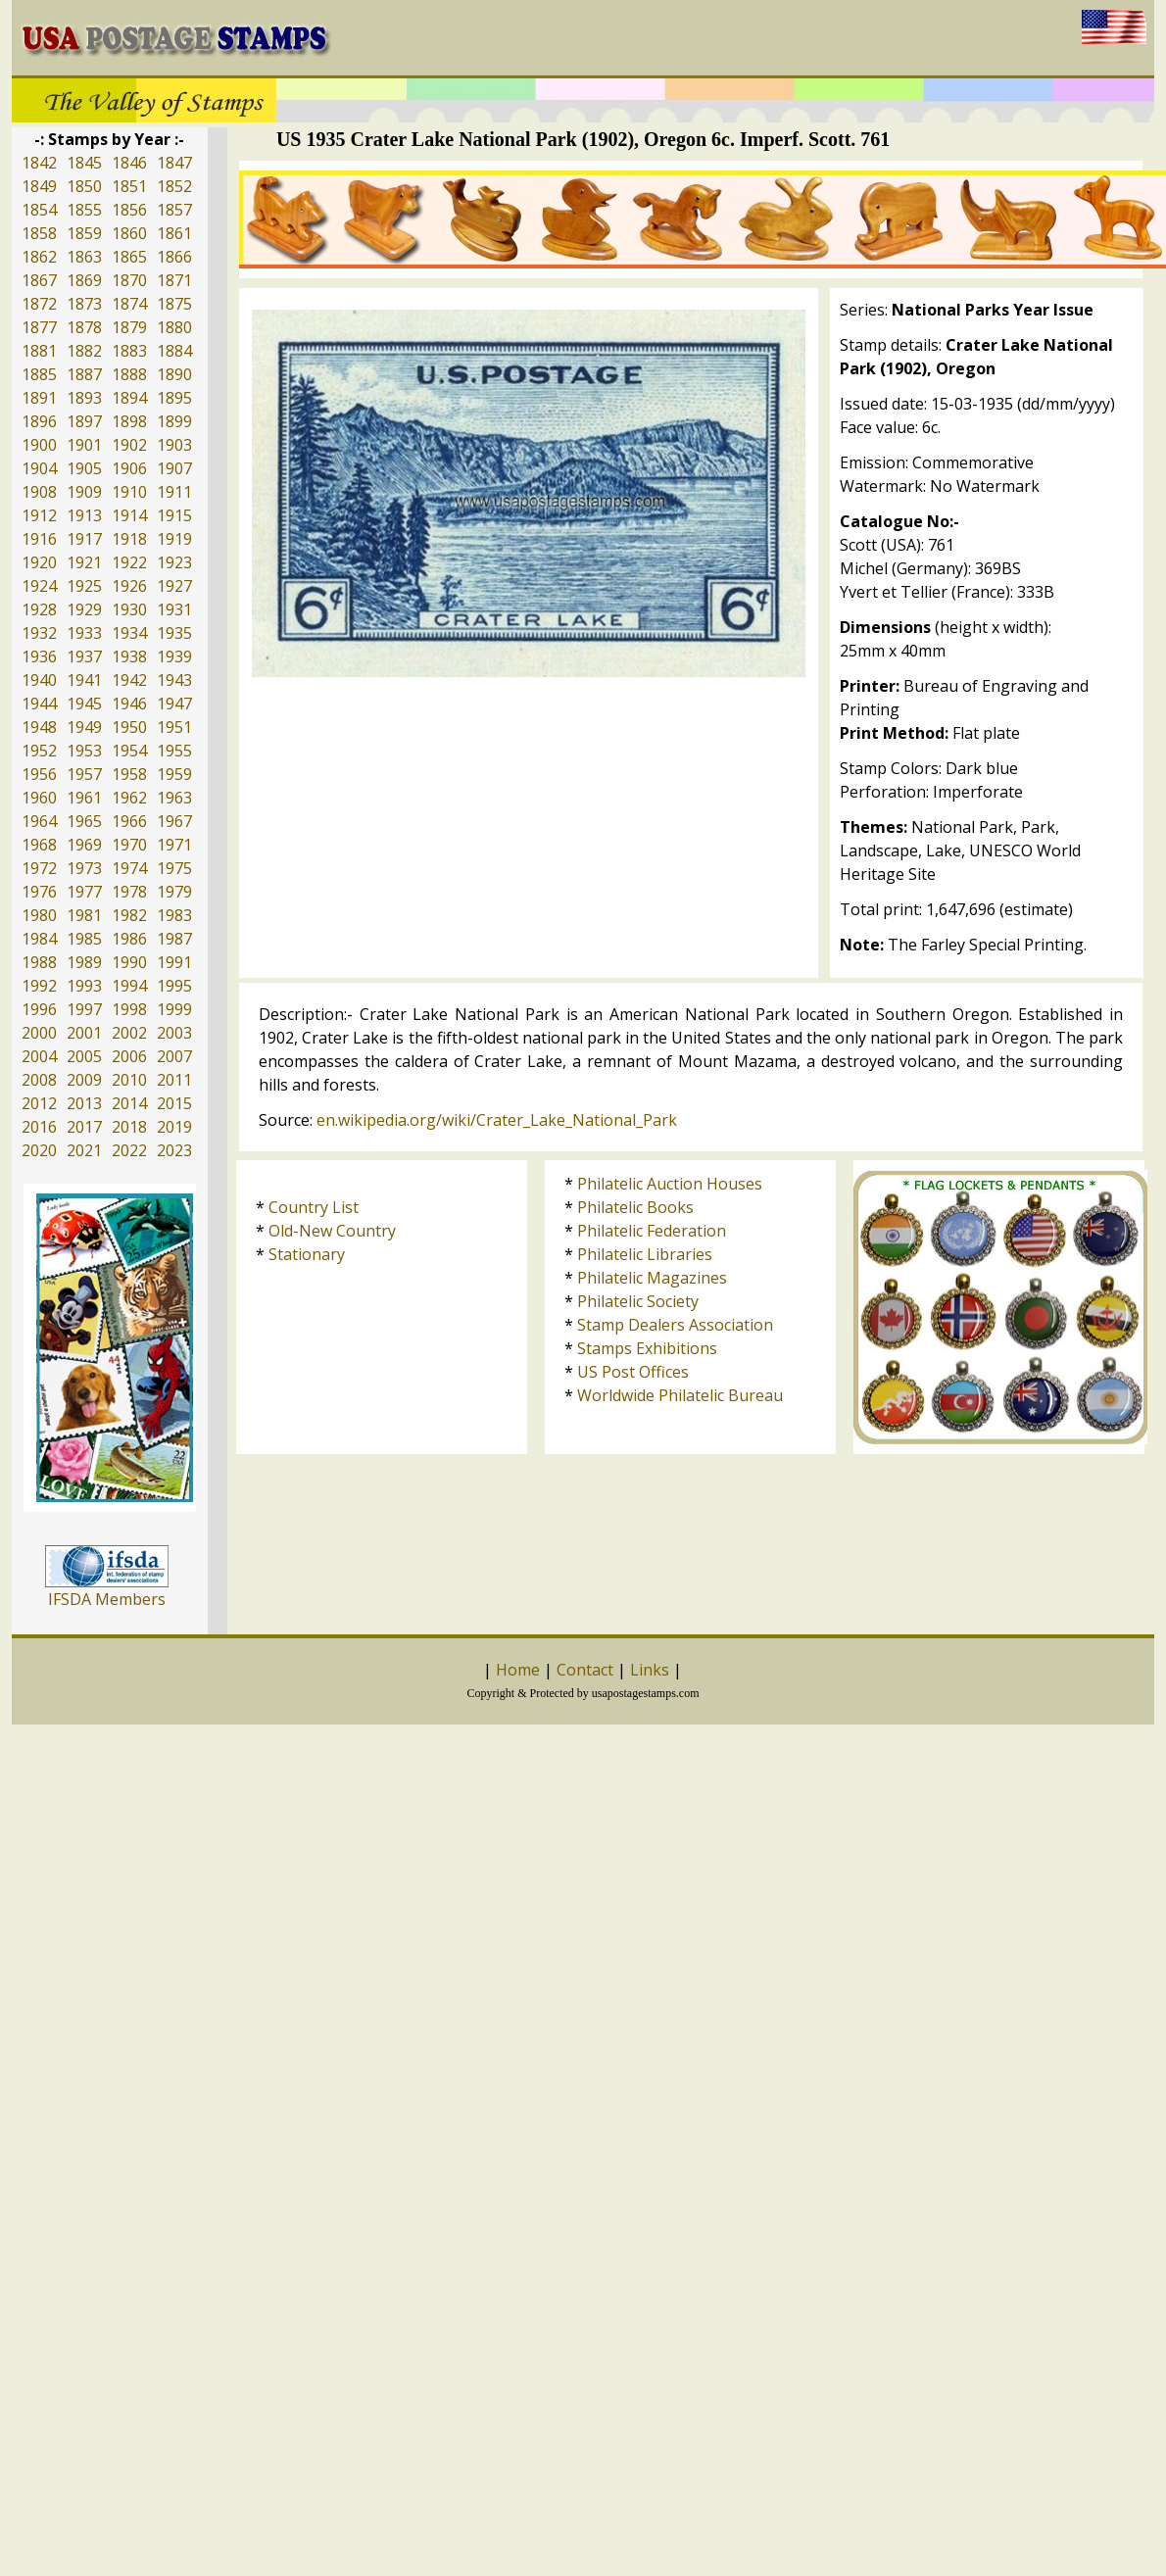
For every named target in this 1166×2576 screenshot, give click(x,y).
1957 (84, 774)
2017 (84, 1127)
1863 (84, 256)
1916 (39, 539)
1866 (174, 256)
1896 (39, 421)
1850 (84, 186)
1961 (84, 797)
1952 (39, 750)
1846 (129, 162)
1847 (174, 162)
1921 (84, 562)
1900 (39, 445)
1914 (129, 515)
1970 (129, 844)
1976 (39, 891)
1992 (39, 985)
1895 (174, 398)
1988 (39, 962)
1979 (174, 891)
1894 (129, 398)
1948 (39, 727)
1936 (39, 656)
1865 (129, 256)
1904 (39, 468)
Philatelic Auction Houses (669, 1183)
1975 (174, 868)
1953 (84, 750)
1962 (129, 797)
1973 (84, 868)
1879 (129, 327)
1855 (84, 209)
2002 (129, 1033)
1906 (129, 468)
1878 (84, 327)
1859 (84, 233)
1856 (129, 209)
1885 (39, 374)
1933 (84, 633)
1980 (39, 915)
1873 (84, 304)
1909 (84, 492)
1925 (84, 586)
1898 (129, 421)
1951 (174, 727)
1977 (84, 891)
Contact (585, 1669)
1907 (174, 468)
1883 (129, 351)
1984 (39, 938)
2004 (39, 1056)
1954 (129, 750)
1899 (174, 421)
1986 (129, 938)
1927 (174, 586)
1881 (39, 351)
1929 (84, 609)
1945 (84, 703)
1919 (174, 539)
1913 (84, 515)
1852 (174, 186)
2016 (39, 1127)
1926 (129, 586)
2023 (174, 1150)
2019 (174, 1127)
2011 (174, 1080)
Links (649, 1669)
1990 (129, 962)
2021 (84, 1150)
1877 (39, 327)
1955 (174, 750)
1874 (129, 304)
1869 (84, 280)
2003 (174, 1033)
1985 (84, 938)
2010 (129, 1080)
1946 (129, 703)
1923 (174, 562)
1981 (84, 915)
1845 (84, 162)
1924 (39, 586)
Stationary (306, 1254)
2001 (84, 1033)
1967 (174, 821)
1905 (84, 468)
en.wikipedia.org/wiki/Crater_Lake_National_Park (496, 1120)
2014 (129, 1103)
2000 (39, 1033)
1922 (129, 562)
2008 (39, 1080)
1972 (39, 868)
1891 (39, 398)
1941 (84, 680)
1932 (39, 633)
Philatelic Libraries (644, 1254)
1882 (84, 351)
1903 (174, 445)
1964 (39, 821)
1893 (84, 398)
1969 (84, 844)
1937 (84, 656)
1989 (84, 962)
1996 (39, 1009)
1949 (84, 727)
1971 (174, 844)
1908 (39, 492)
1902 (129, 445)
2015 (174, 1103)
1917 (84, 539)
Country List (313, 1207)
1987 (174, 938)
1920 (39, 562)
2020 (39, 1150)
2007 (174, 1056)
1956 (39, 774)
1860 (129, 233)
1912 (39, 515)
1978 (129, 891)
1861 (174, 233)
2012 (39, 1103)
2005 (84, 1056)
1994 (129, 985)
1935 (174, 633)
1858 (39, 233)
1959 (174, 774)
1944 (39, 703)
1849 (39, 186)
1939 (174, 656)
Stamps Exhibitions (647, 1348)
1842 (39, 162)
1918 (129, 539)
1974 (129, 868)
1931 (174, 609)
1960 (39, 797)
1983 (174, 915)
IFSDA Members (107, 1599)
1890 (174, 374)
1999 (174, 1009)
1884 (174, 351)
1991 (174, 962)
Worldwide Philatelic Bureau (680, 1395)
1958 (129, 774)
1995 (174, 985)
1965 (84, 821)
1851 (129, 186)
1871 (174, 280)
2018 (129, 1127)
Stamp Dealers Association (675, 1325)
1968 (39, 844)
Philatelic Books (635, 1207)
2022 (129, 1150)
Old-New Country (332, 1230)
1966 (129, 821)
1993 (84, 985)
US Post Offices (633, 1372)
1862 (39, 256)
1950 (129, 727)
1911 (174, 492)
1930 (129, 609)
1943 (174, 680)
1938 (129, 656)
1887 (84, 374)
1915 (174, 515)
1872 (39, 304)
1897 (84, 421)
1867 (39, 280)
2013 (84, 1103)
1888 (129, 374)
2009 (84, 1080)
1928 (39, 609)
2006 (129, 1056)
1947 (174, 703)
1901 (84, 445)
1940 (39, 680)
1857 (174, 209)
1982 (129, 915)
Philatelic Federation (651, 1230)
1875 (174, 304)
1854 (39, 209)
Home (518, 1669)
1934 (129, 633)
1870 (129, 280)
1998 (129, 1009)
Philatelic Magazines (652, 1277)
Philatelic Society (638, 1301)
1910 (129, 492)
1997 (84, 1009)
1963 (174, 797)
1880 (174, 327)
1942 (129, 680)
